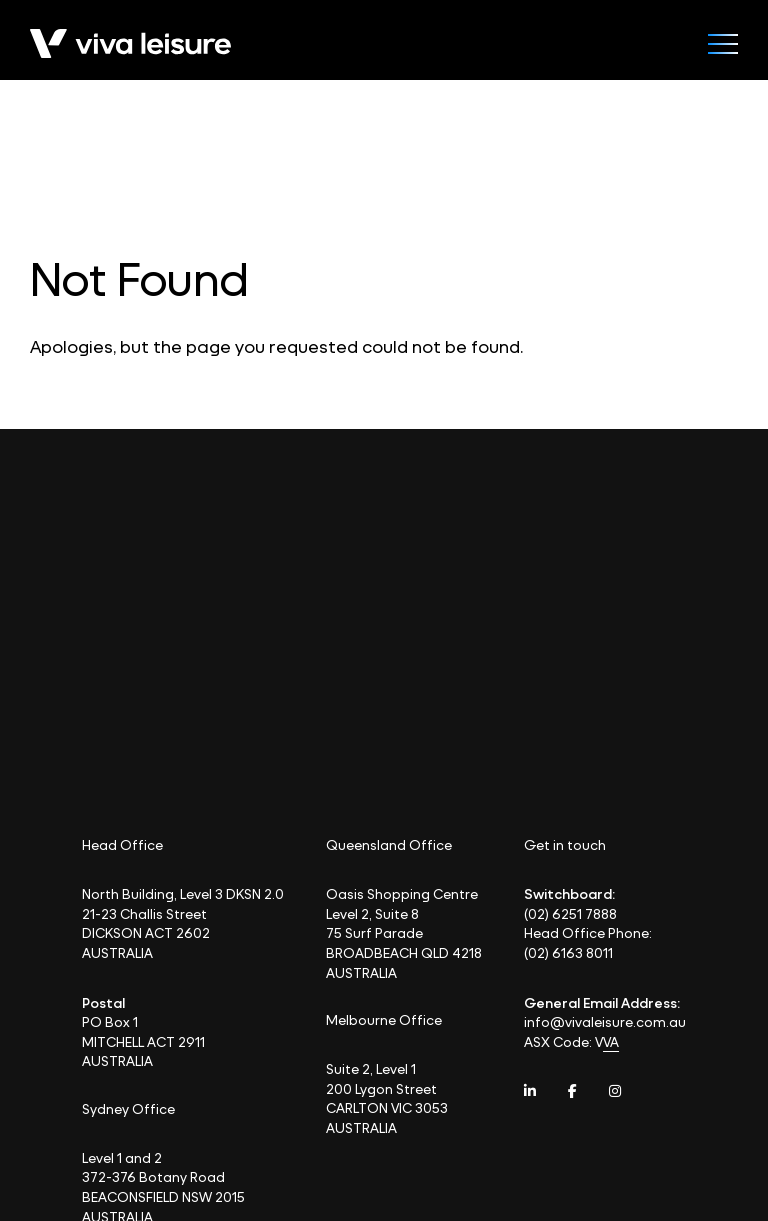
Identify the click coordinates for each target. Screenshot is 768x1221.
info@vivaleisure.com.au (605, 1021)
